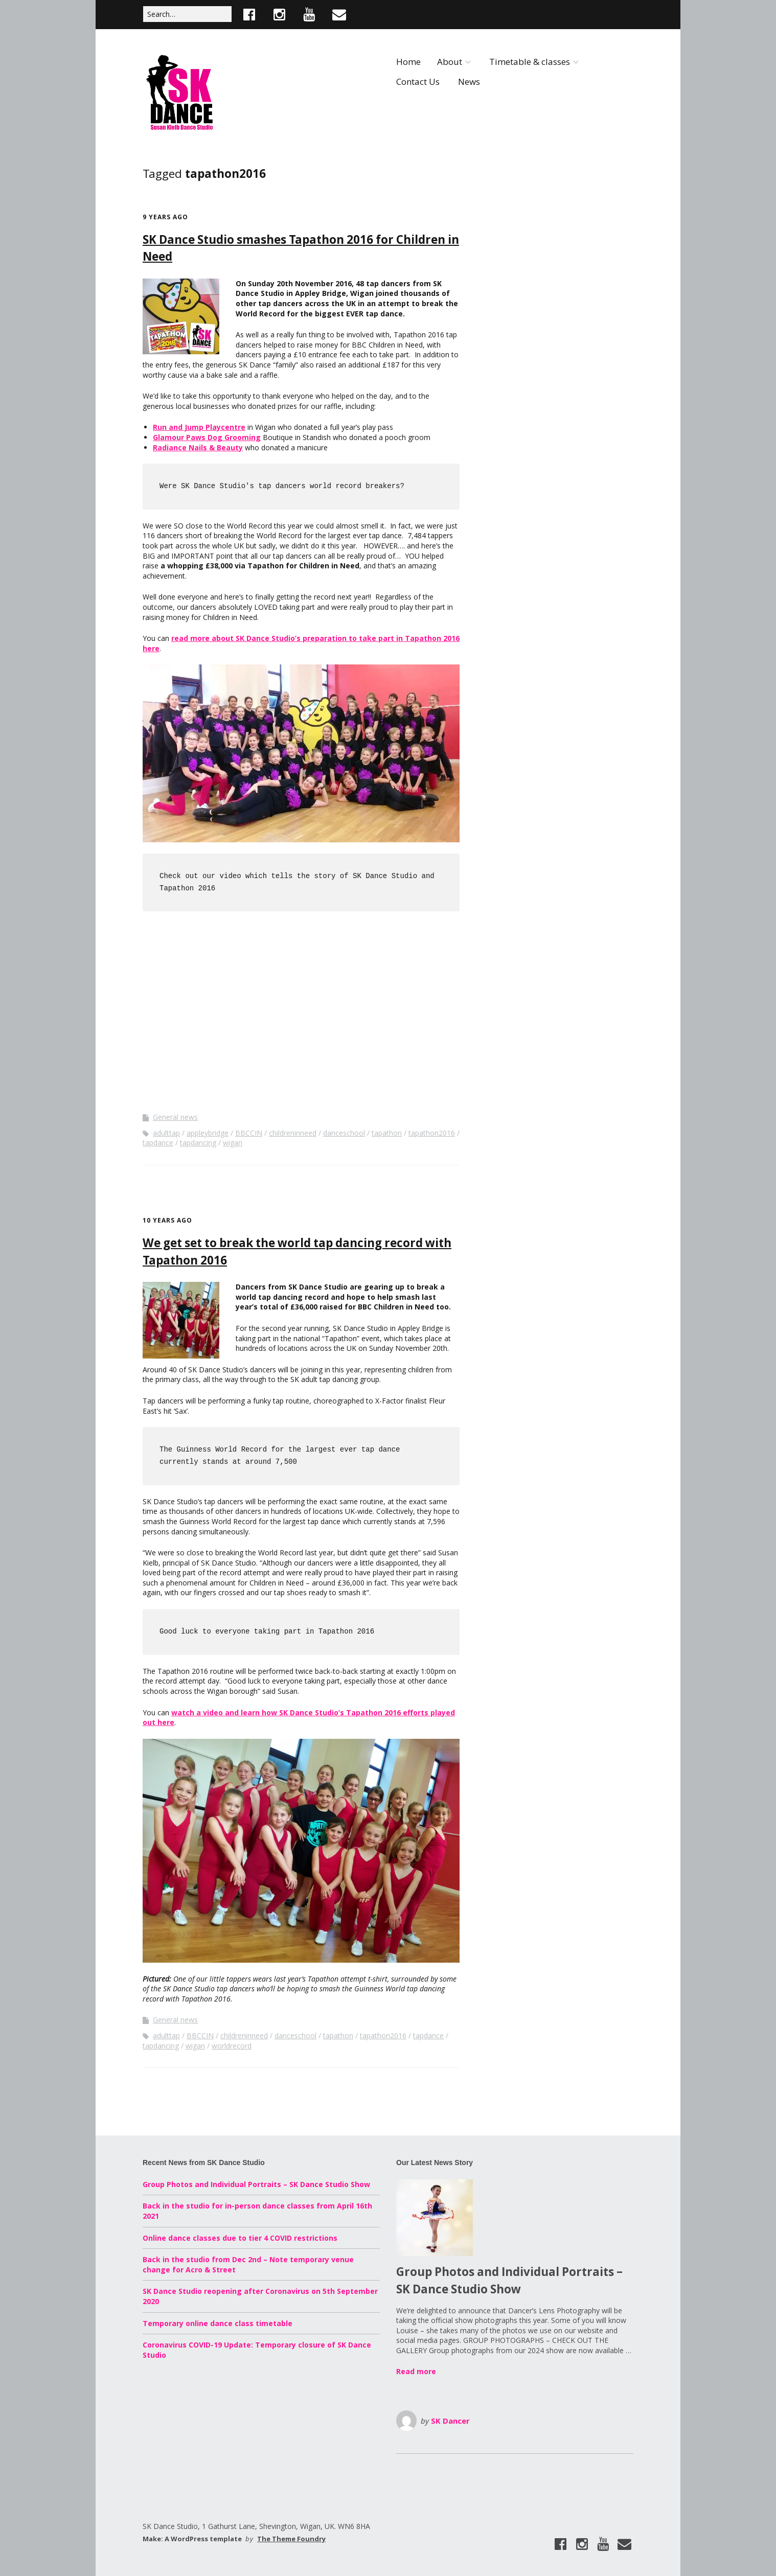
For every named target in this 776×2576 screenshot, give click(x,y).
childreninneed (292, 1133)
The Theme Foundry (291, 2538)
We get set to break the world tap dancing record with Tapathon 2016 (297, 1253)
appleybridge (208, 1133)
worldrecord (232, 2046)
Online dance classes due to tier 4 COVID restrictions (240, 2238)
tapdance (158, 1142)
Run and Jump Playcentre (199, 427)
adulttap (166, 1133)
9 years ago (165, 217)
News (469, 81)
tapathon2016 (431, 1133)
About (449, 61)
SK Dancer (450, 2421)
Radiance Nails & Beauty (198, 447)
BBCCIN (248, 1133)
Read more (416, 2371)
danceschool (344, 1133)
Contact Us (418, 81)
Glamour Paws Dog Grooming (207, 437)
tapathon (387, 1133)
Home (408, 61)
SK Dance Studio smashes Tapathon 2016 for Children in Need (301, 250)
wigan (232, 1142)
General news (175, 1117)
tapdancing (198, 1142)
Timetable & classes (529, 61)
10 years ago (167, 1220)
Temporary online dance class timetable (217, 2323)
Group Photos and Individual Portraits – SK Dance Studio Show (256, 2184)
